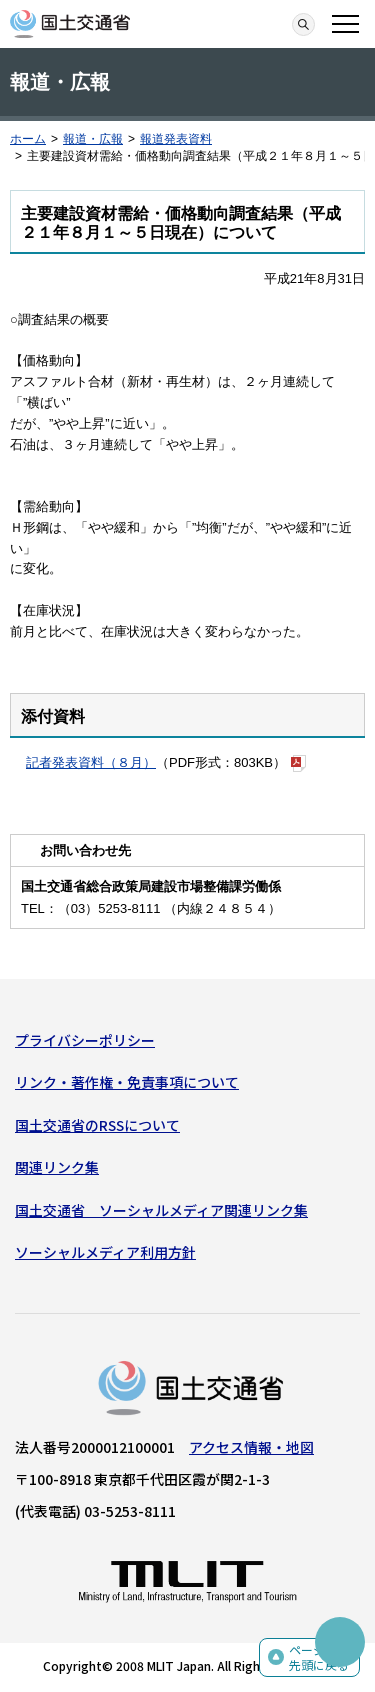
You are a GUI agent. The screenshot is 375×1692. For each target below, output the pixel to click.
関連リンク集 (57, 1167)
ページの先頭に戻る (319, 1657)
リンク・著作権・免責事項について (127, 1082)
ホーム (28, 139)
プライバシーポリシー (85, 1040)
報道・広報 (93, 139)
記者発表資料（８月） (91, 762)
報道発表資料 (176, 139)
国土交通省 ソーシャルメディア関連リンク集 (161, 1210)
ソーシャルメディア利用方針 (105, 1252)
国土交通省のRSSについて (97, 1125)
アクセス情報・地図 (251, 1447)
